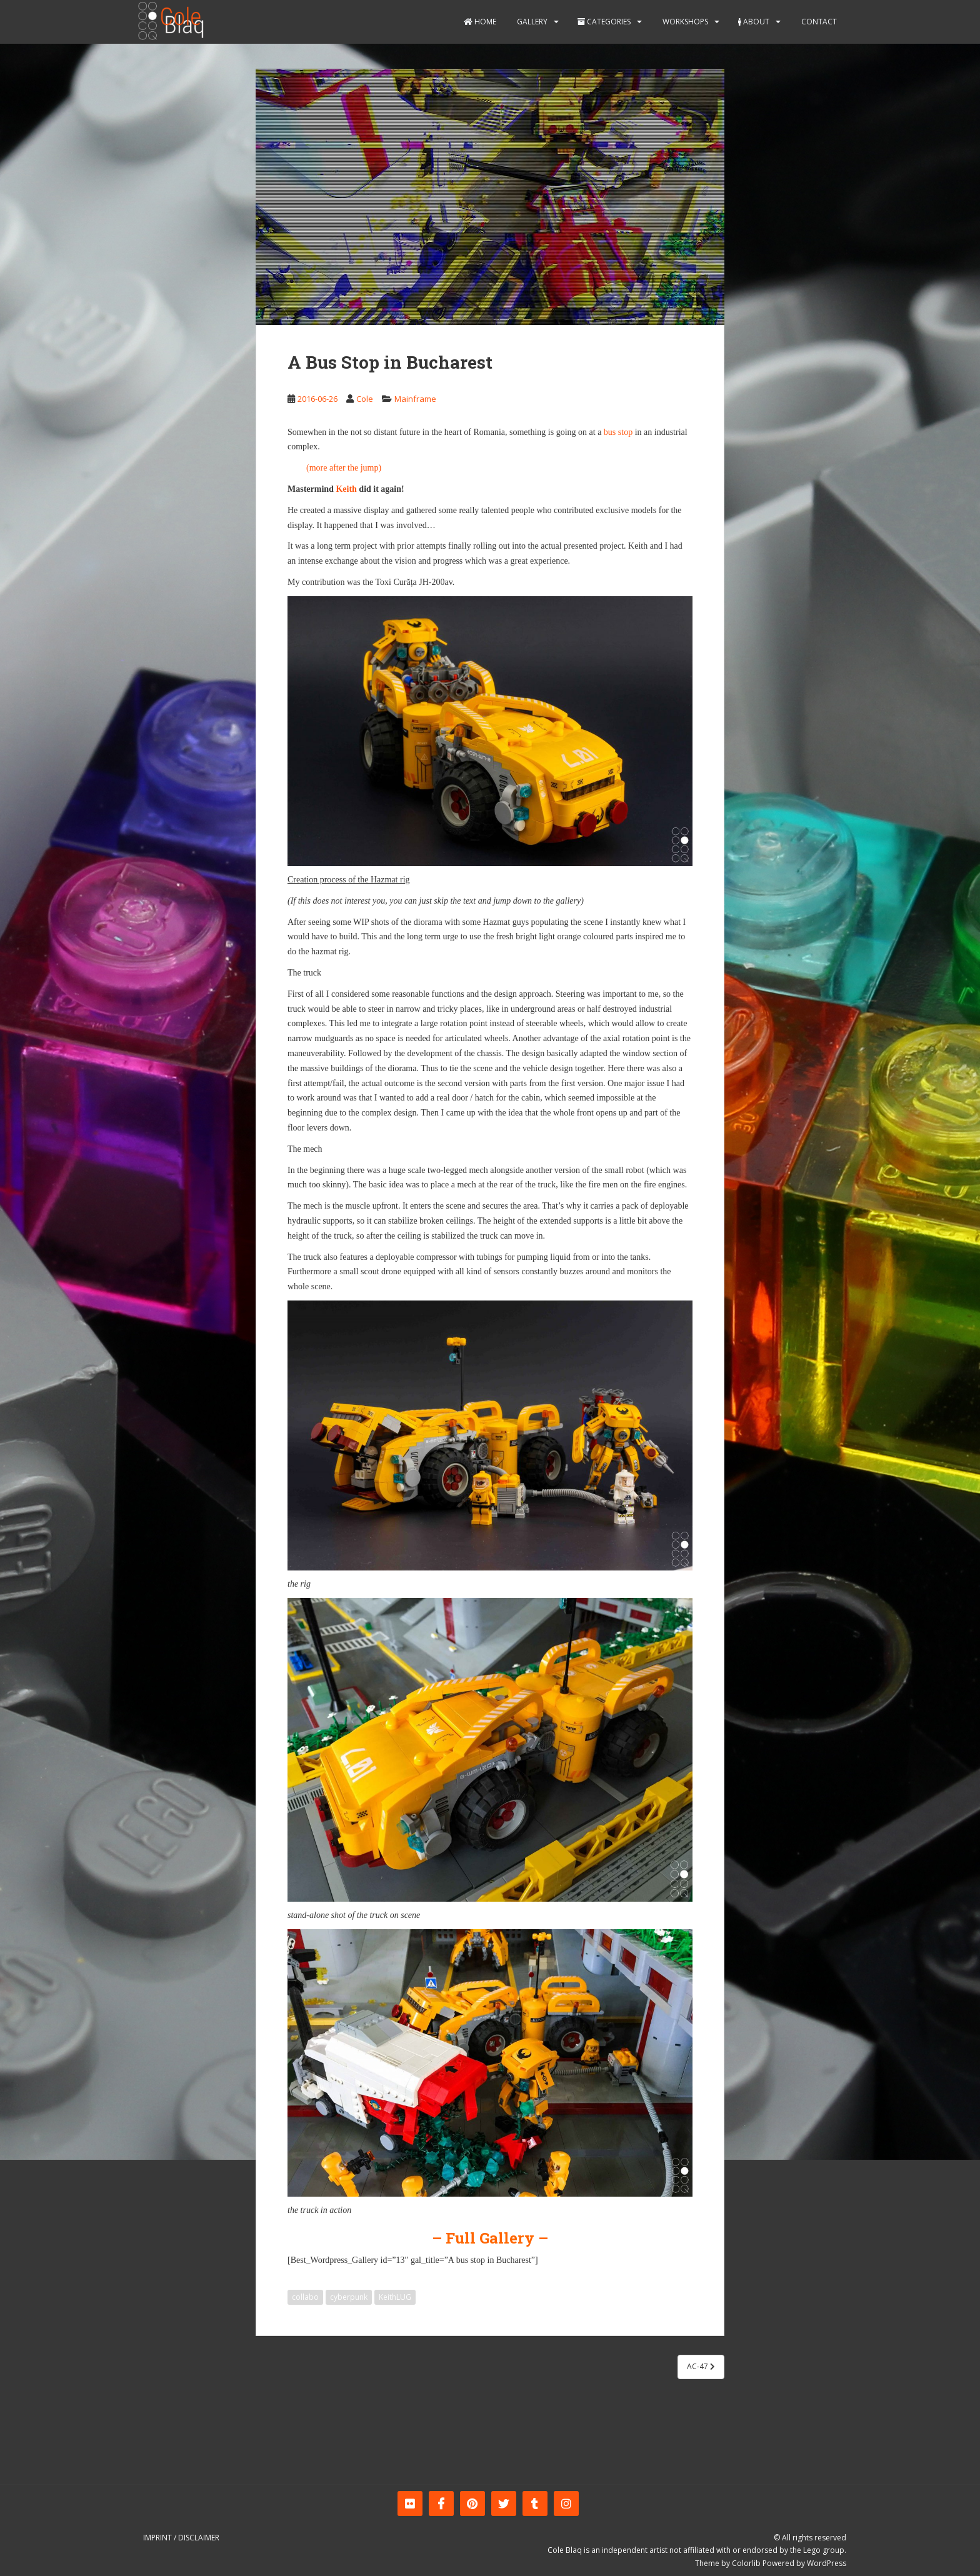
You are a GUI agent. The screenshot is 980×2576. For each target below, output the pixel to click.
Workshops (684, 21)
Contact (818, 21)
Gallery (531, 21)
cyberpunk (349, 2297)
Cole (364, 398)
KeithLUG (395, 2297)
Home (480, 21)
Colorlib (746, 2563)
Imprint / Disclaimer (181, 2537)
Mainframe (415, 398)
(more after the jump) (343, 467)
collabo (305, 2297)
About (753, 21)
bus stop (618, 432)
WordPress (826, 2563)
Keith (346, 489)
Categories (604, 21)
